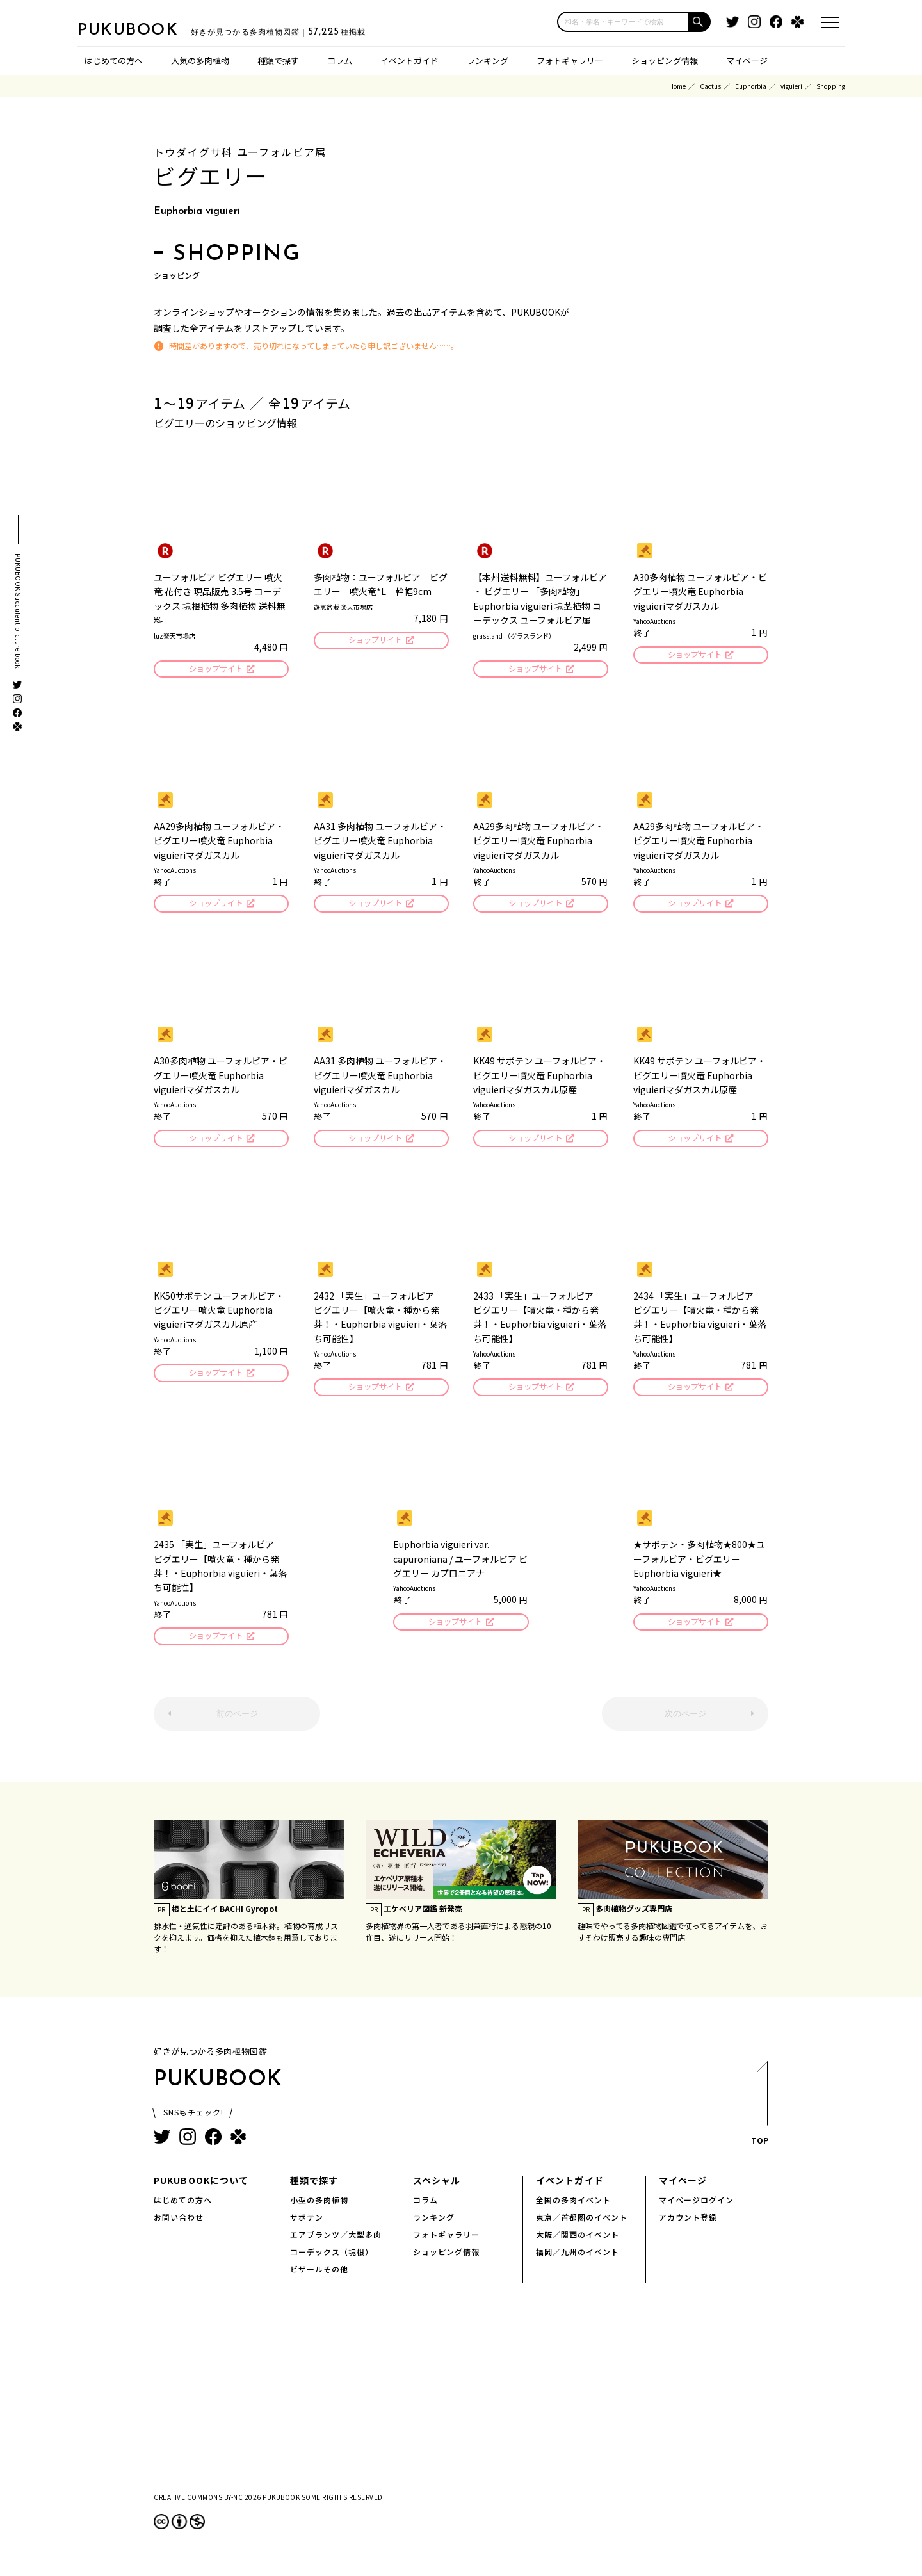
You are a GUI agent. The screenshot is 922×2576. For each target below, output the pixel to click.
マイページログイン (696, 2208)
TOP (759, 2115)
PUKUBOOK (141, 29)
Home (677, 86)
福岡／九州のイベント (577, 2259)
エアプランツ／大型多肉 (336, 2242)
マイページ (747, 60)
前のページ (237, 1722)
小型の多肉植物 (319, 2208)
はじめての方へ (114, 60)
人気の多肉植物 (200, 60)
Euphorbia (750, 86)
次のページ (685, 1722)
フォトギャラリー (570, 60)
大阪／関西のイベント (577, 2242)
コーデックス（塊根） (331, 2259)
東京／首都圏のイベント (581, 2225)
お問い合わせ (179, 2225)
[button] (700, 22)
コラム (339, 60)
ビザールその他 (319, 2277)
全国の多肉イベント (573, 2208)
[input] (623, 22)
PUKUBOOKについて (201, 2188)
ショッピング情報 (664, 60)
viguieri (791, 86)
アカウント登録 (688, 2225)
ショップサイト (214, 669)
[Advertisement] (461, 2406)
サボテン (306, 2225)
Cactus (710, 86)
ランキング (487, 60)
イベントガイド (409, 60)
